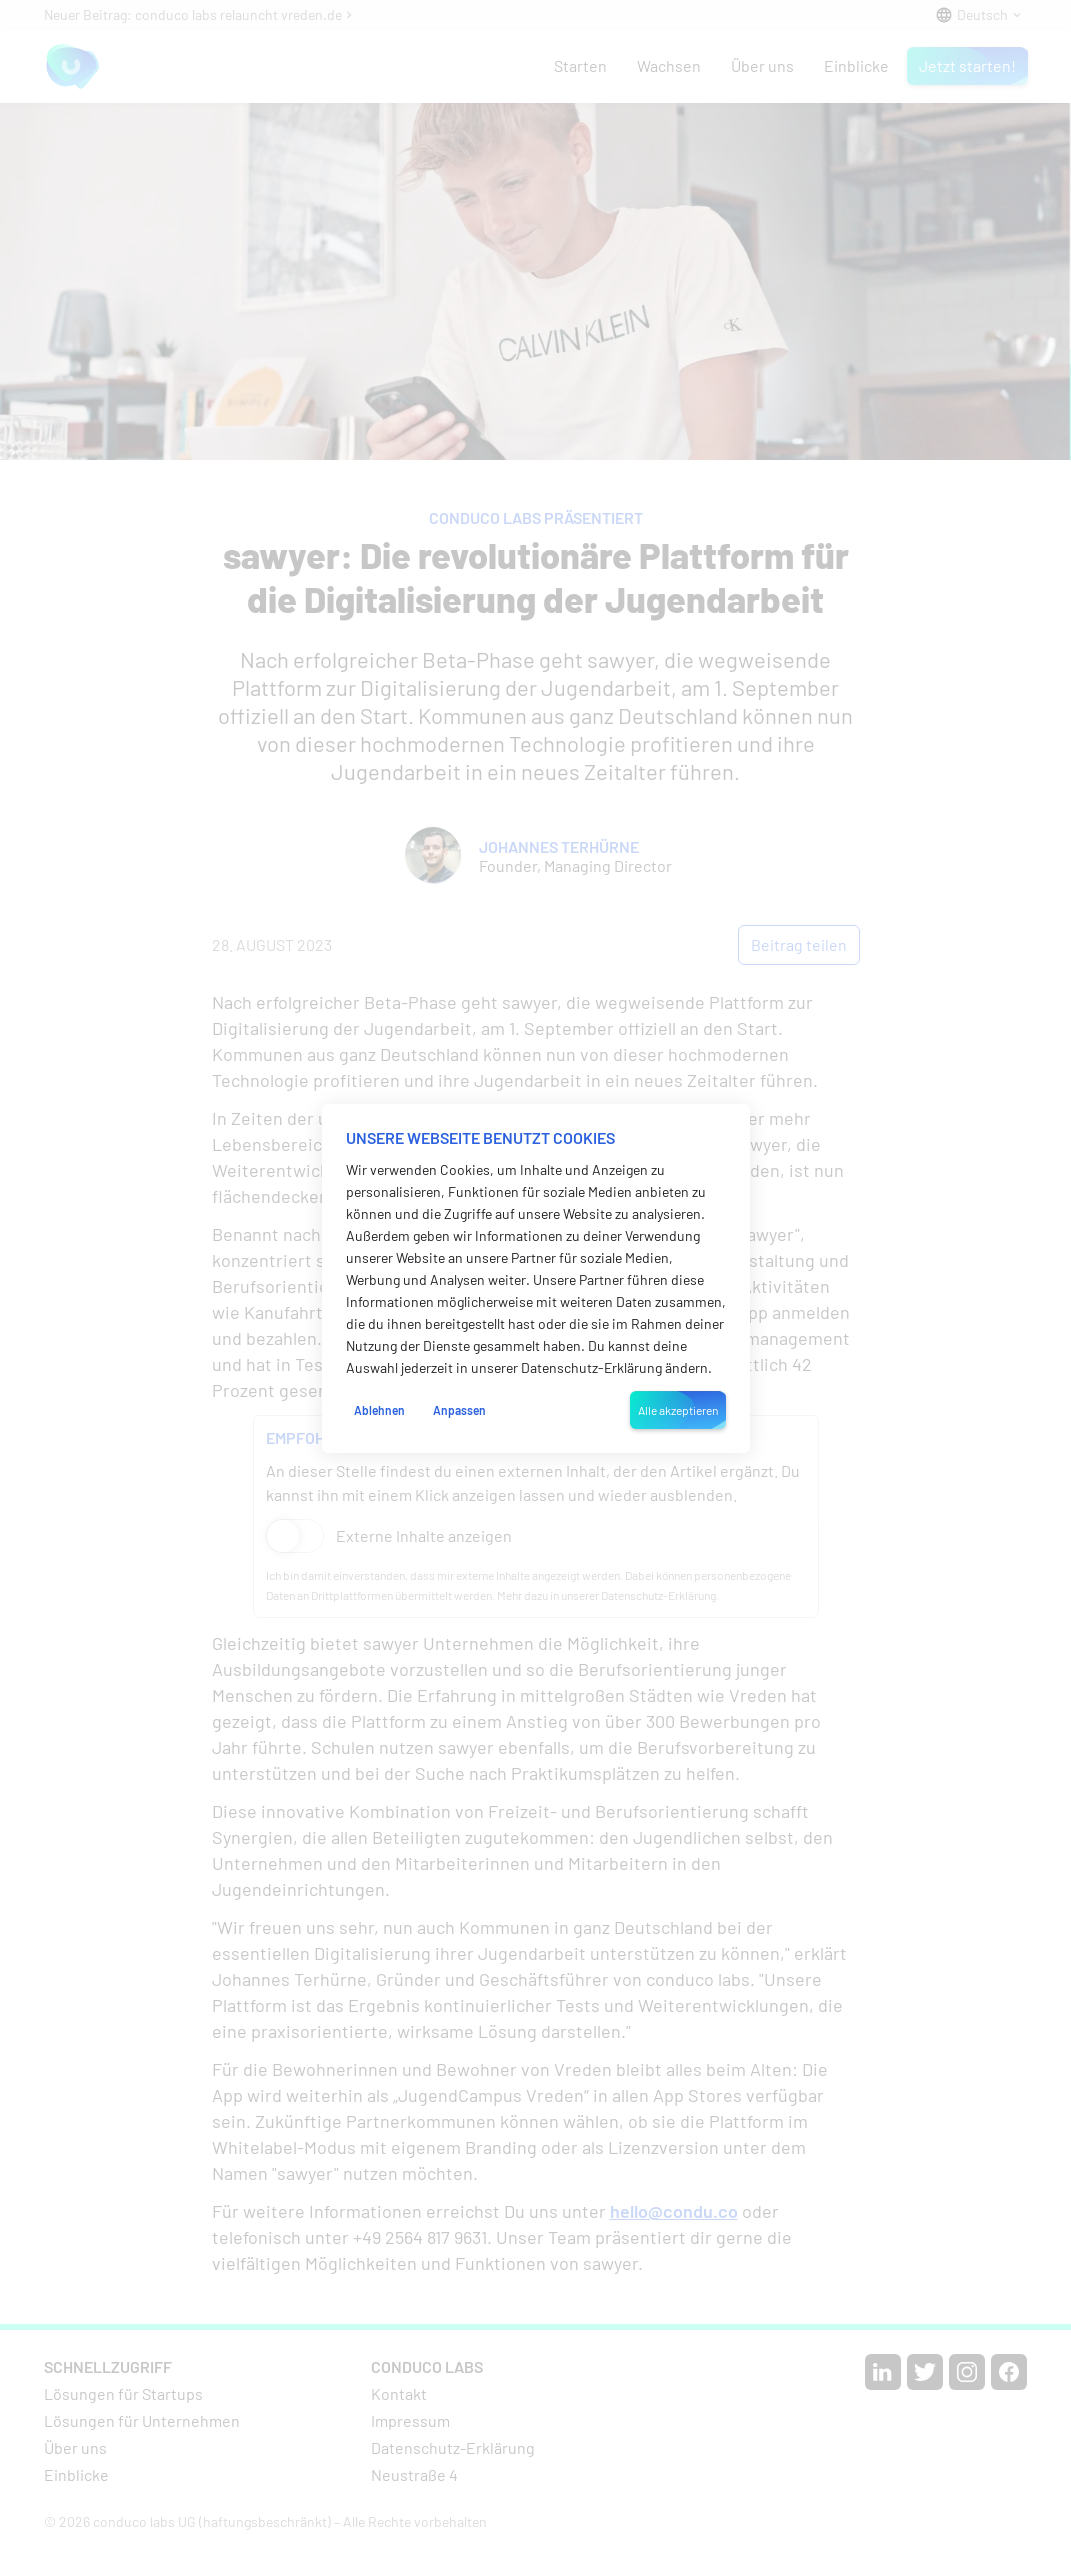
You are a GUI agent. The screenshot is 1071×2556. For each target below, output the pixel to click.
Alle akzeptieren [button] (678, 1410)
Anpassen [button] (459, 1410)
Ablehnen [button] (379, 1410)
